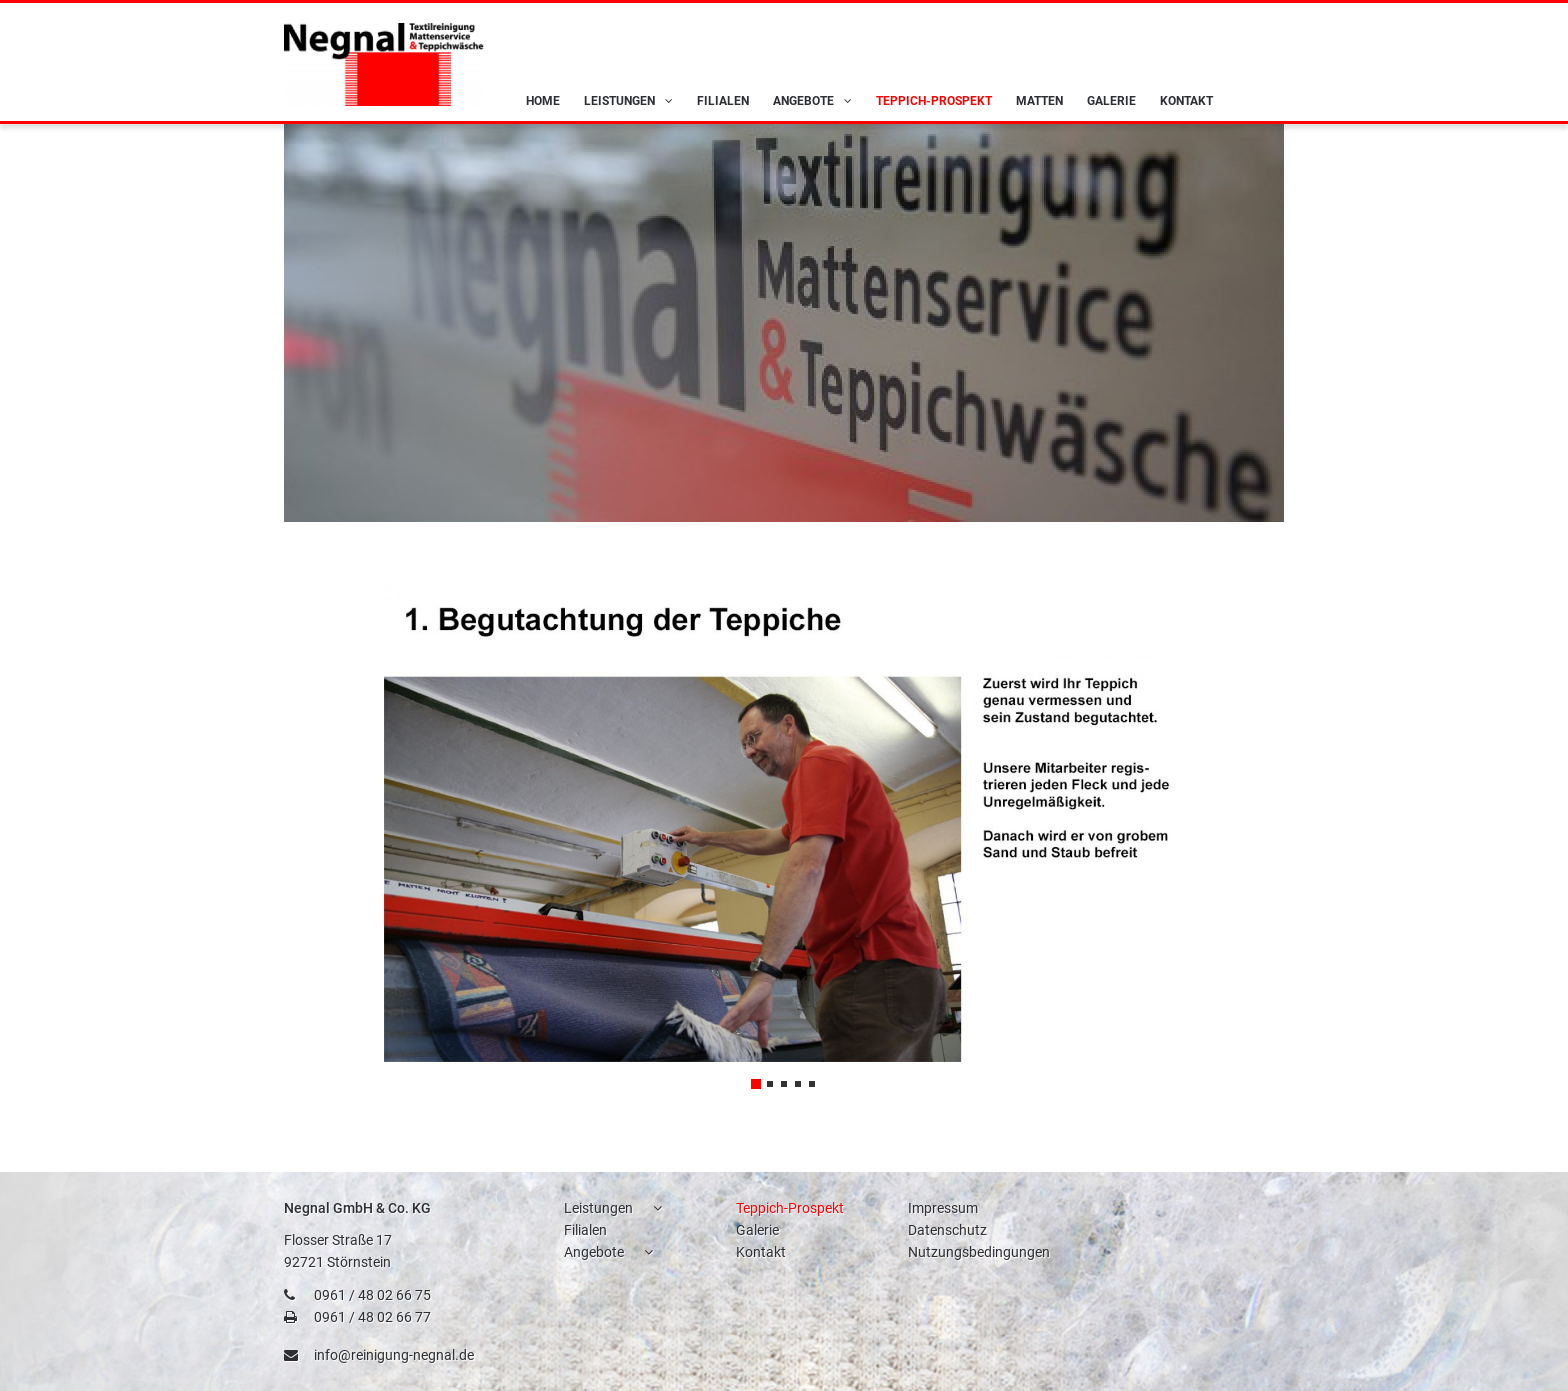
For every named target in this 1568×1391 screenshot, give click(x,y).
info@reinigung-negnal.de (394, 1355)
